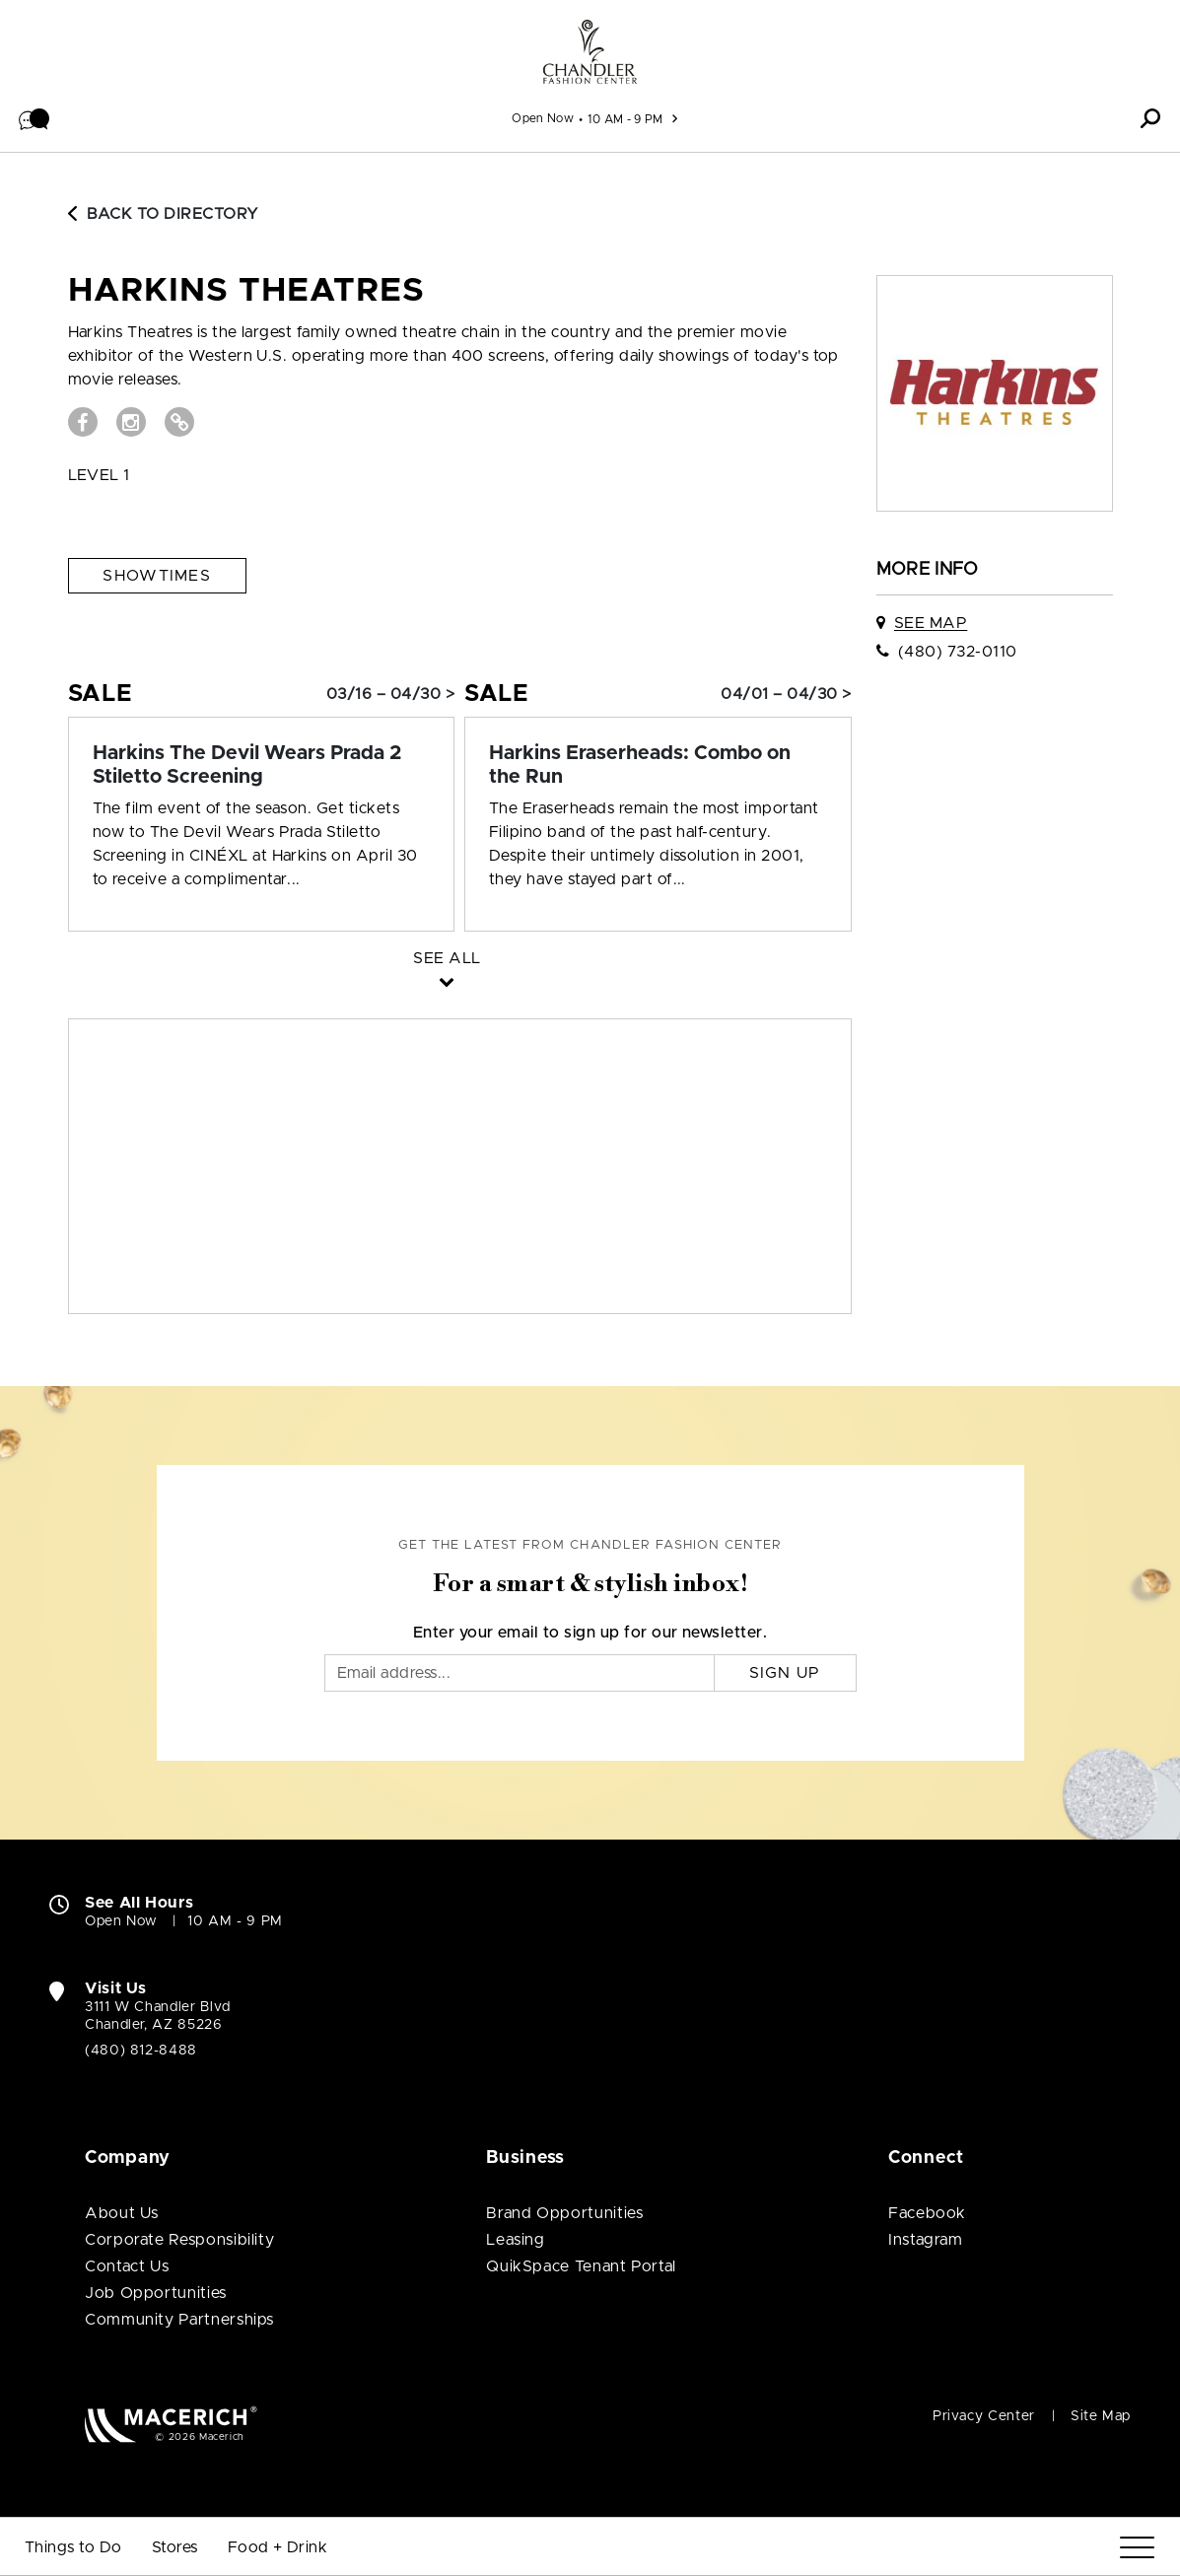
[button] (34, 118)
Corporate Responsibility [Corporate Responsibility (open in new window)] (179, 2240)
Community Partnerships (179, 2320)
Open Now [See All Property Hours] (543, 118)
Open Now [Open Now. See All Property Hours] (121, 1921)
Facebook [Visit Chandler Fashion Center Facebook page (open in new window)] (927, 2213)
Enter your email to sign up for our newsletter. (590, 1632)
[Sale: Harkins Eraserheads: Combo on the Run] (658, 765)
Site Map (1101, 2416)
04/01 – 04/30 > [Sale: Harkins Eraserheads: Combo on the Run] (786, 694)
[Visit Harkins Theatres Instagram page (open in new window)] (131, 422)
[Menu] (1137, 2548)
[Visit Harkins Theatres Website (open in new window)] (179, 422)
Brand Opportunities (564, 2213)
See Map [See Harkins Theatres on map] (930, 623)
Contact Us (127, 2266)
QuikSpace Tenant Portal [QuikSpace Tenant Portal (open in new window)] (581, 2266)
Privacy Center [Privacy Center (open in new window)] (984, 2416)
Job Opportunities (156, 2293)
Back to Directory (163, 214)
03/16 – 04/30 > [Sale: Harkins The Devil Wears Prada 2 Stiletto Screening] (390, 694)
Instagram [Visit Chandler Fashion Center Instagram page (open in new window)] (925, 2240)
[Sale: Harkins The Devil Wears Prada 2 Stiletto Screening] (262, 765)
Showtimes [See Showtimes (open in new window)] (157, 576)
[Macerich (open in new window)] (171, 2423)
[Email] (519, 1673)
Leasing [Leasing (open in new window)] (515, 2240)
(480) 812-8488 (141, 2050)
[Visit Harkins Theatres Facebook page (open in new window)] (83, 422)
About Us (122, 2213)
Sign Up (785, 1673)
